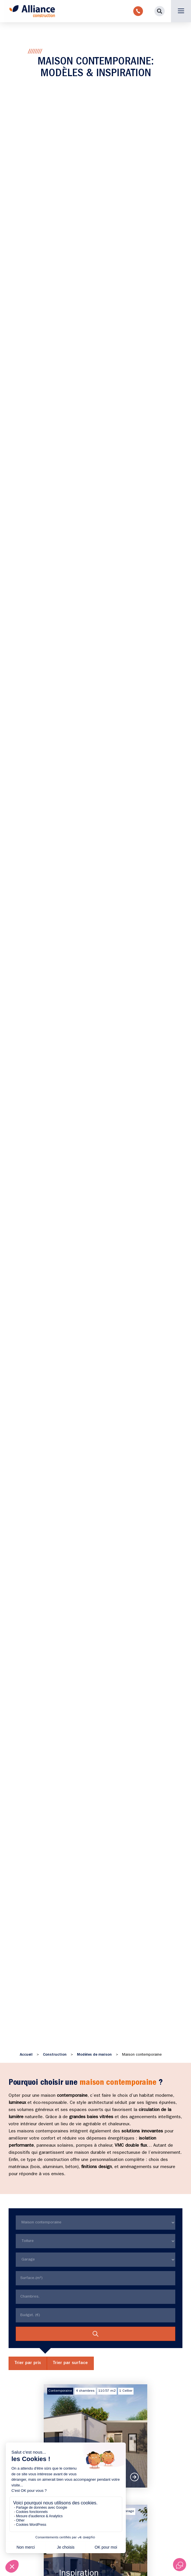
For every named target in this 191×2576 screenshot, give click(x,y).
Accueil (26, 2055)
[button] (159, 11)
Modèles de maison (94, 2055)
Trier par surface (70, 2363)
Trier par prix (28, 2363)
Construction (55, 2055)
